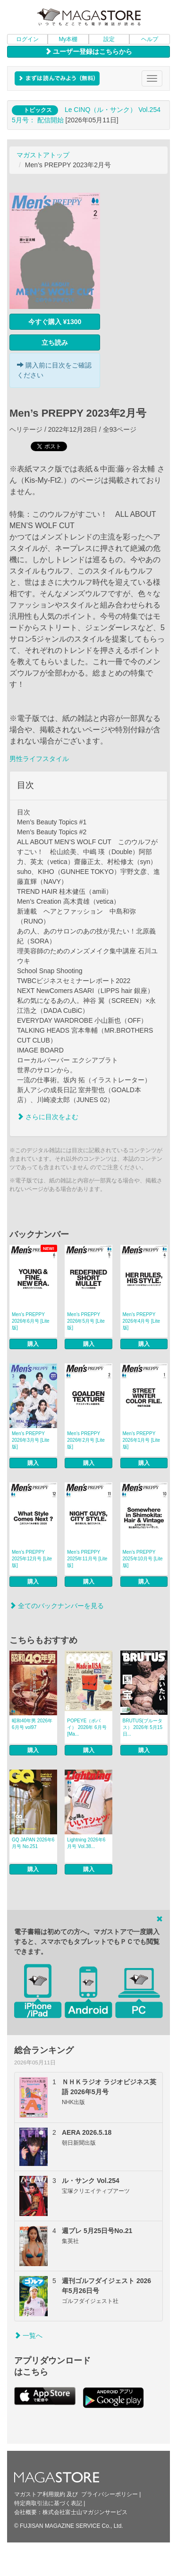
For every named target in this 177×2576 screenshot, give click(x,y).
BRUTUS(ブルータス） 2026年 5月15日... (143, 1727)
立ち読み (55, 342)
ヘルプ (149, 39)
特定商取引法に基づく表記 (48, 2503)
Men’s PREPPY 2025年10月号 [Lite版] (143, 1558)
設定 (109, 39)
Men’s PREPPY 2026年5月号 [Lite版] (86, 1321)
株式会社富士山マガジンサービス (84, 2512)
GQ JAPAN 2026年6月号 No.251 (33, 1843)
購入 (33, 1344)
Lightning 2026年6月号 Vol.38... (86, 1843)
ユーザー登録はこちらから (89, 51)
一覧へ (28, 2335)
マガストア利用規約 (39, 2494)
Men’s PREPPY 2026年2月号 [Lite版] (86, 1440)
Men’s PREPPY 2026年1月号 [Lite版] (141, 1440)
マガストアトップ (43, 155)
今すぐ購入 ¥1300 (55, 321)
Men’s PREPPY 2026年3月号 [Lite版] (31, 1440)
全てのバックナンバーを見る (56, 1605)
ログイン (27, 39)
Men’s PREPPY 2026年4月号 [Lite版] (141, 1321)
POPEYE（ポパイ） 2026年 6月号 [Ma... (86, 1727)
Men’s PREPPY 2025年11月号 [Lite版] (87, 1558)
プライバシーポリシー (109, 2494)
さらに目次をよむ (47, 1117)
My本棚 (68, 39)
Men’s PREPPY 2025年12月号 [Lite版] (32, 1558)
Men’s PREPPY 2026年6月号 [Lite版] (31, 1321)
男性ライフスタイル (39, 758)
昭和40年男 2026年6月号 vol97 (32, 1724)
